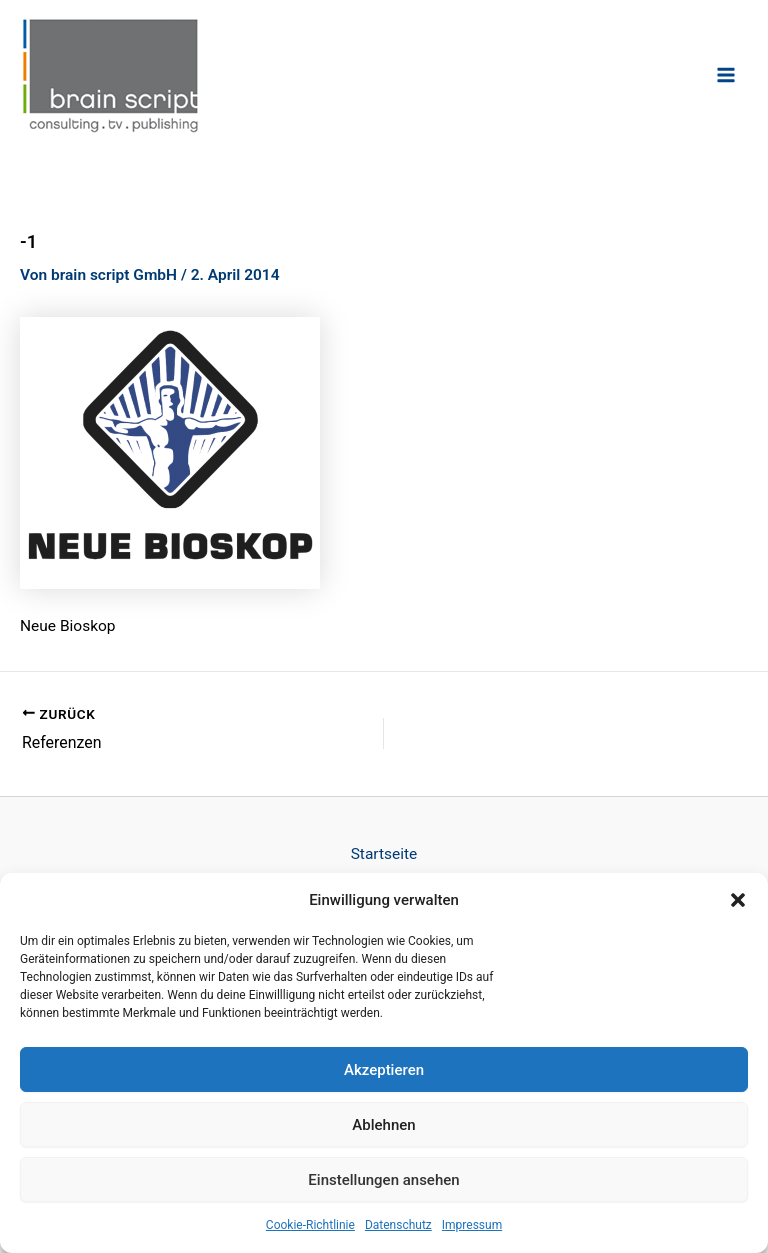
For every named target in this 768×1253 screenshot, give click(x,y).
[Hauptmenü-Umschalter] (726, 74)
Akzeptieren (384, 1070)
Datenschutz (398, 1225)
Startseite (384, 853)
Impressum (472, 1225)
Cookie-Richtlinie (310, 1225)
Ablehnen (383, 1125)
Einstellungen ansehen (383, 1180)
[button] (738, 900)
